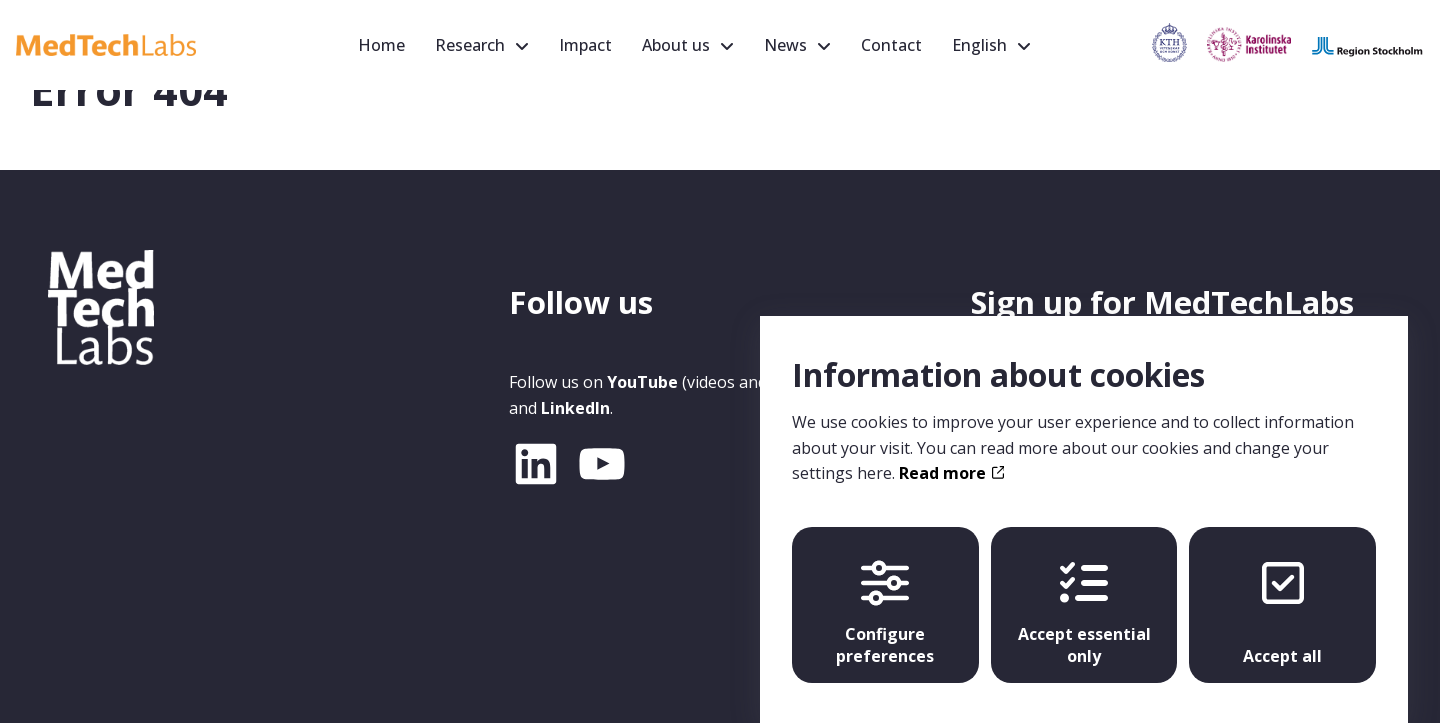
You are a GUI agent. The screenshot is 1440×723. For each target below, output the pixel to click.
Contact (891, 45)
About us (676, 45)
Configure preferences (885, 594)
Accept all (1282, 594)
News (785, 45)
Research (470, 45)
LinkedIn (575, 408)
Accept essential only (1084, 594)
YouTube (642, 382)
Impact (585, 45)
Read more (951, 454)
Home (381, 45)
